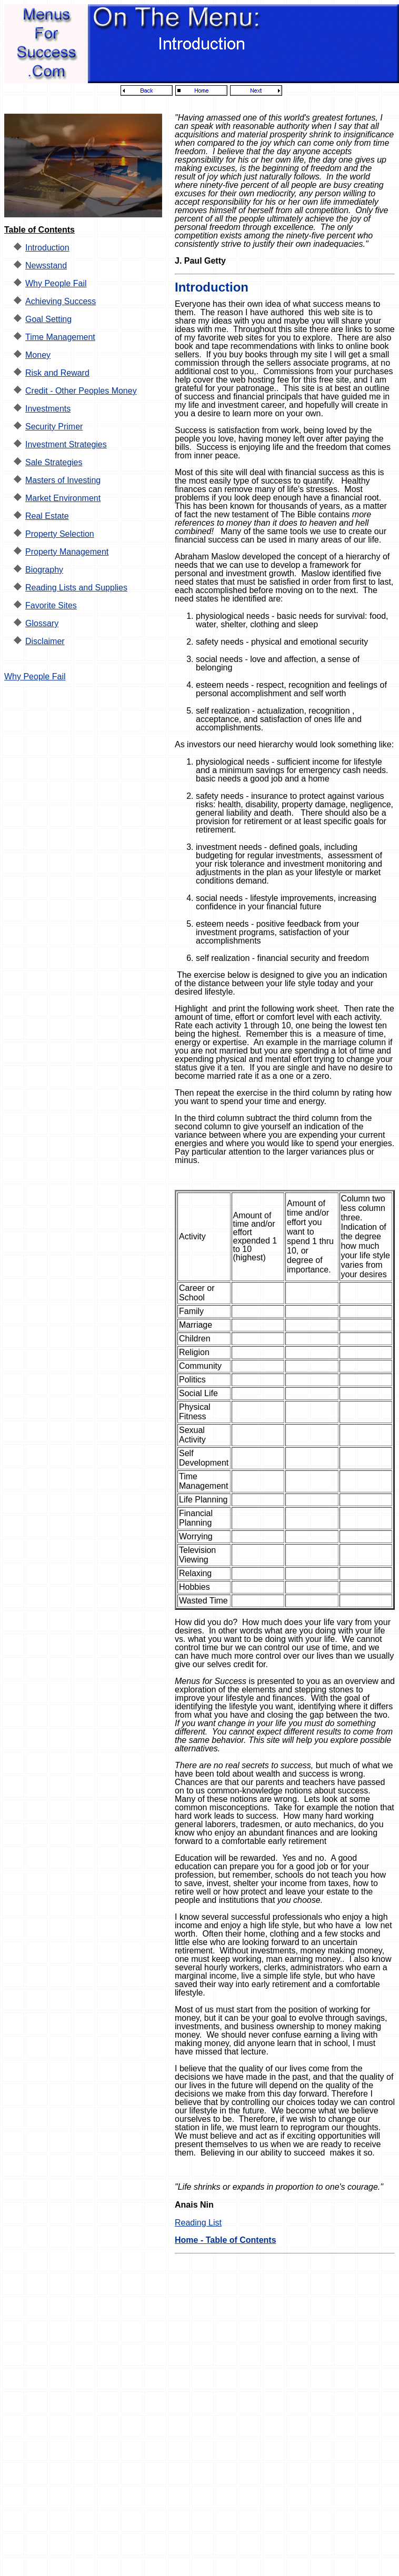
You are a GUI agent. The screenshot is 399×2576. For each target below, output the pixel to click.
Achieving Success (60, 301)
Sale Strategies (54, 462)
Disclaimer (45, 641)
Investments (48, 408)
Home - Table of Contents (225, 2240)
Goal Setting (48, 319)
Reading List (198, 2222)
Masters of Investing (63, 480)
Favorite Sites (51, 605)
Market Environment (63, 498)
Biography (44, 569)
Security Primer (54, 426)
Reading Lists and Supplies (76, 587)
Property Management (66, 551)
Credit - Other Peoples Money (81, 390)
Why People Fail (56, 283)
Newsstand (46, 265)
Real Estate (47, 516)
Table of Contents (39, 229)
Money (38, 354)
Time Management (60, 337)
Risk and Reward (57, 372)
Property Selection (59, 533)
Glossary (41, 623)
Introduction (47, 247)
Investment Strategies (66, 444)
